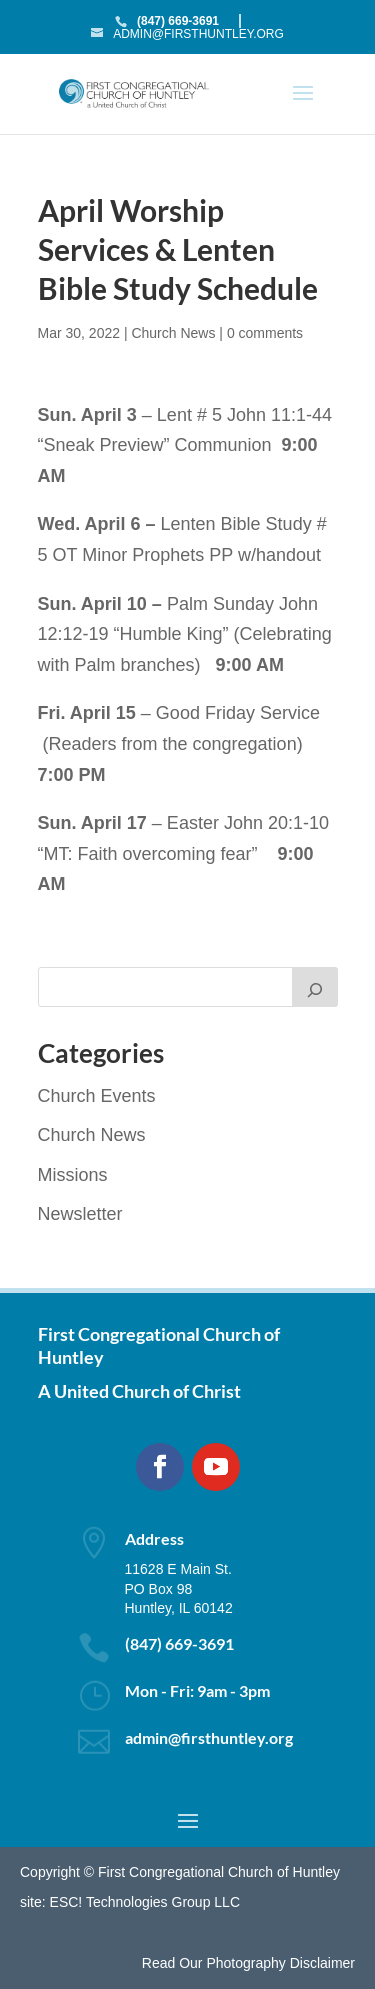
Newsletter (80, 1214)
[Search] (315, 987)
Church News (173, 333)
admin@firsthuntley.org (209, 1737)
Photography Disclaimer (280, 1963)
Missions (73, 1175)
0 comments (265, 333)
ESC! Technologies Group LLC (145, 1902)
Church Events (97, 1096)
